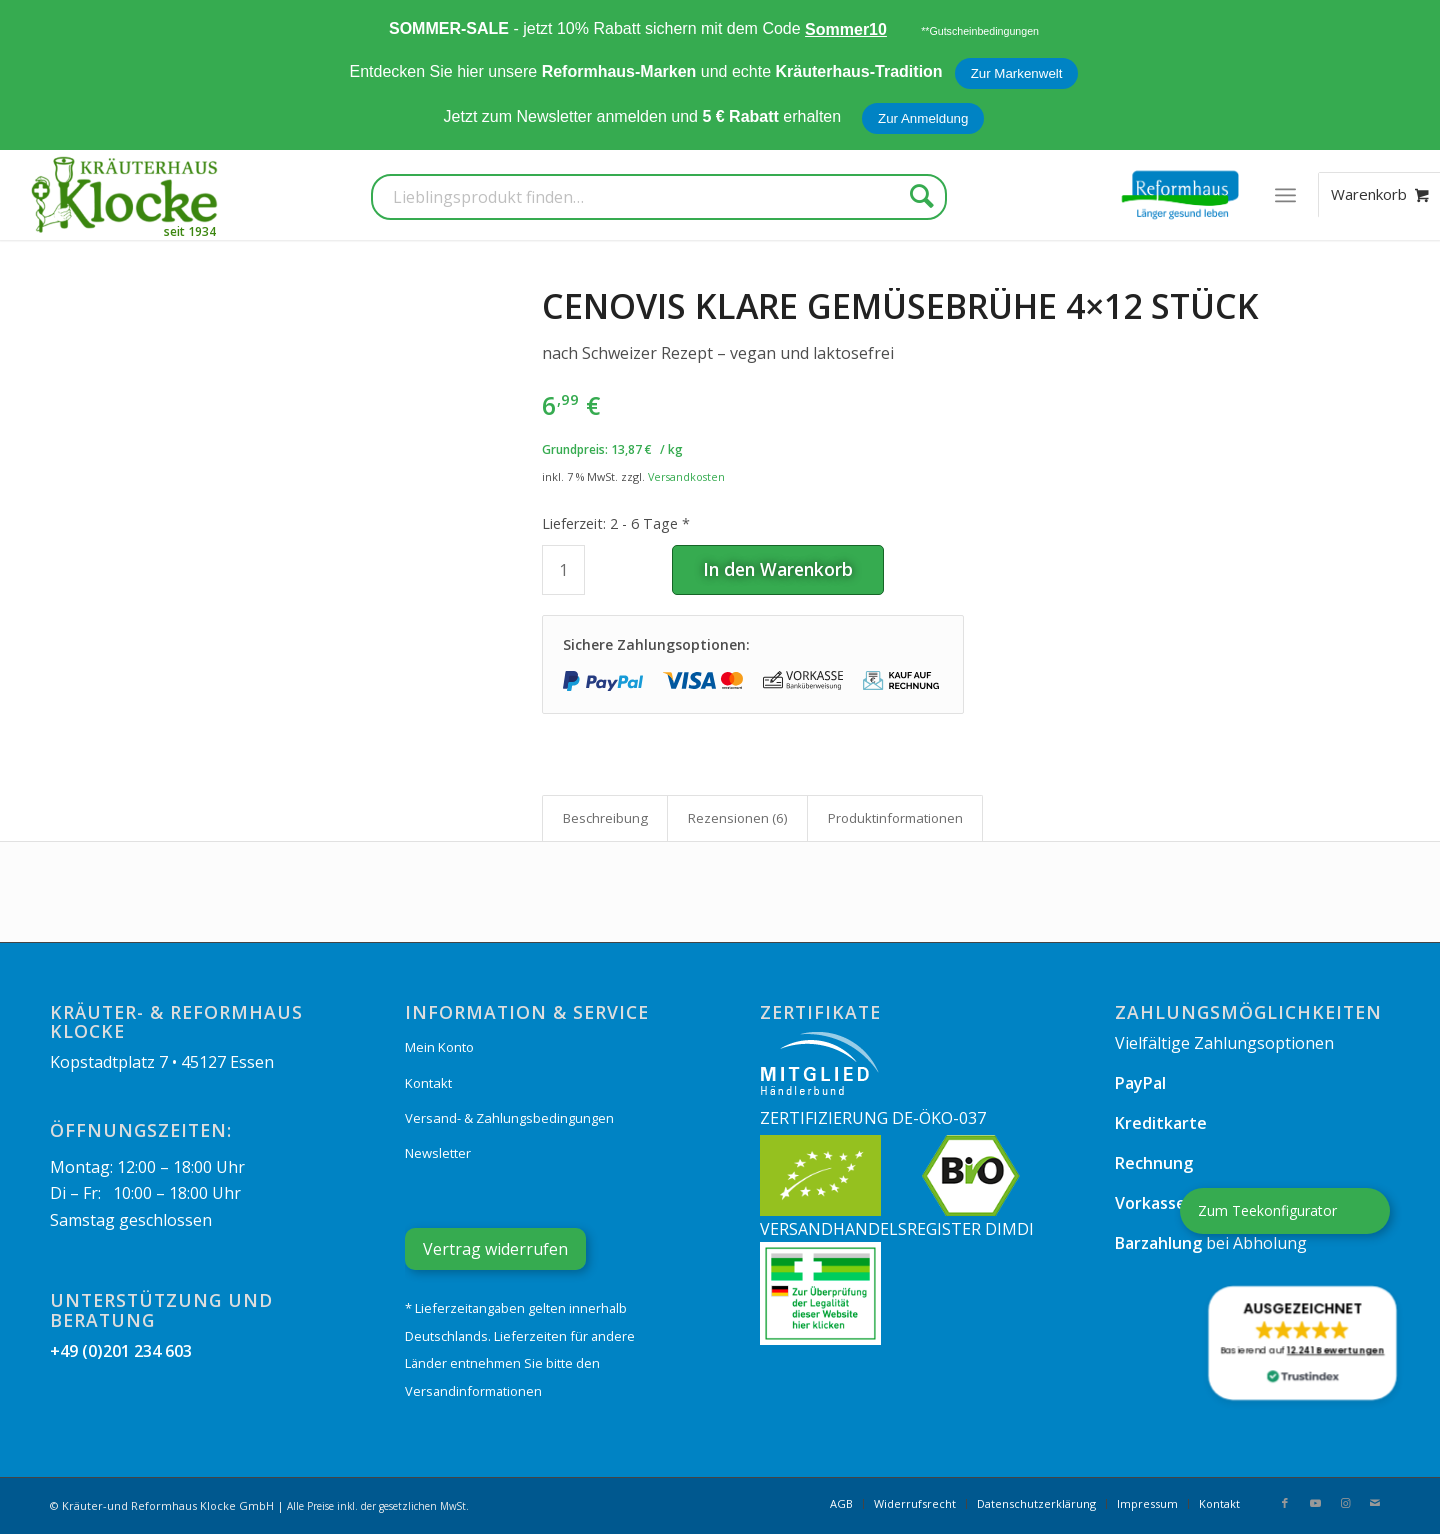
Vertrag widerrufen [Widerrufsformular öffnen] (495, 1249)
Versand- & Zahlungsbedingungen (509, 1118)
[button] (1303, 1343)
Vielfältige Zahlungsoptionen (1224, 1043)
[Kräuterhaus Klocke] (127, 195)
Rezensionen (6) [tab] (738, 818)
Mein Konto (439, 1047)
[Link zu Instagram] (1345, 1503)
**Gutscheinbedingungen (980, 31)
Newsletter (438, 1153)
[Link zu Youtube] (1315, 1503)
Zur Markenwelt (1017, 73)
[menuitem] (1285, 195)
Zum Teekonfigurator (1267, 1210)
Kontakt (428, 1083)
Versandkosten (686, 476)
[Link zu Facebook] (1285, 1503)
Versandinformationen (473, 1391)
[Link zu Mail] (1375, 1503)
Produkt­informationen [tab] (895, 818)
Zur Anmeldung (923, 118)
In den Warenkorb (778, 569)
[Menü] (1285, 195)
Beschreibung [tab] (605, 818)
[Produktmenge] (563, 570)
